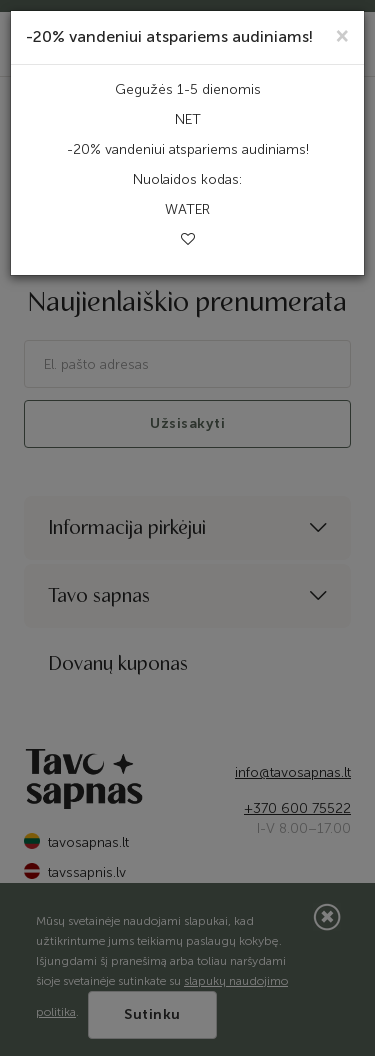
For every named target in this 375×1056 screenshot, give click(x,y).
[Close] (342, 34)
